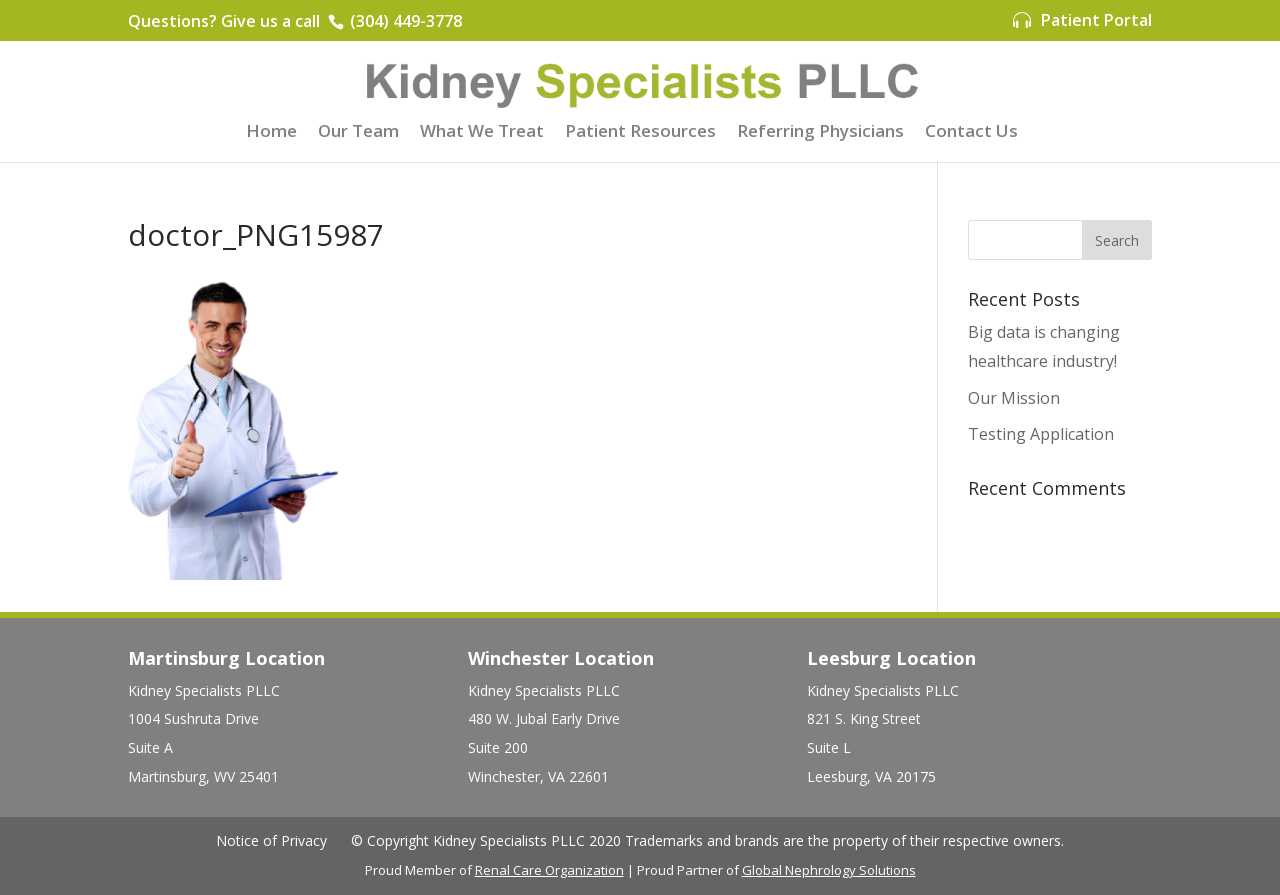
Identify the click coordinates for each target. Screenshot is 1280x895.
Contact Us (971, 133)
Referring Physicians (820, 133)
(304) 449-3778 (404, 21)
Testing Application (1041, 434)
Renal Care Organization (549, 870)
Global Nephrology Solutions (829, 870)
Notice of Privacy (271, 840)
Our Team (358, 133)
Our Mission (1014, 398)
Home (271, 133)
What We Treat (482, 133)
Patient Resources (640, 133)
